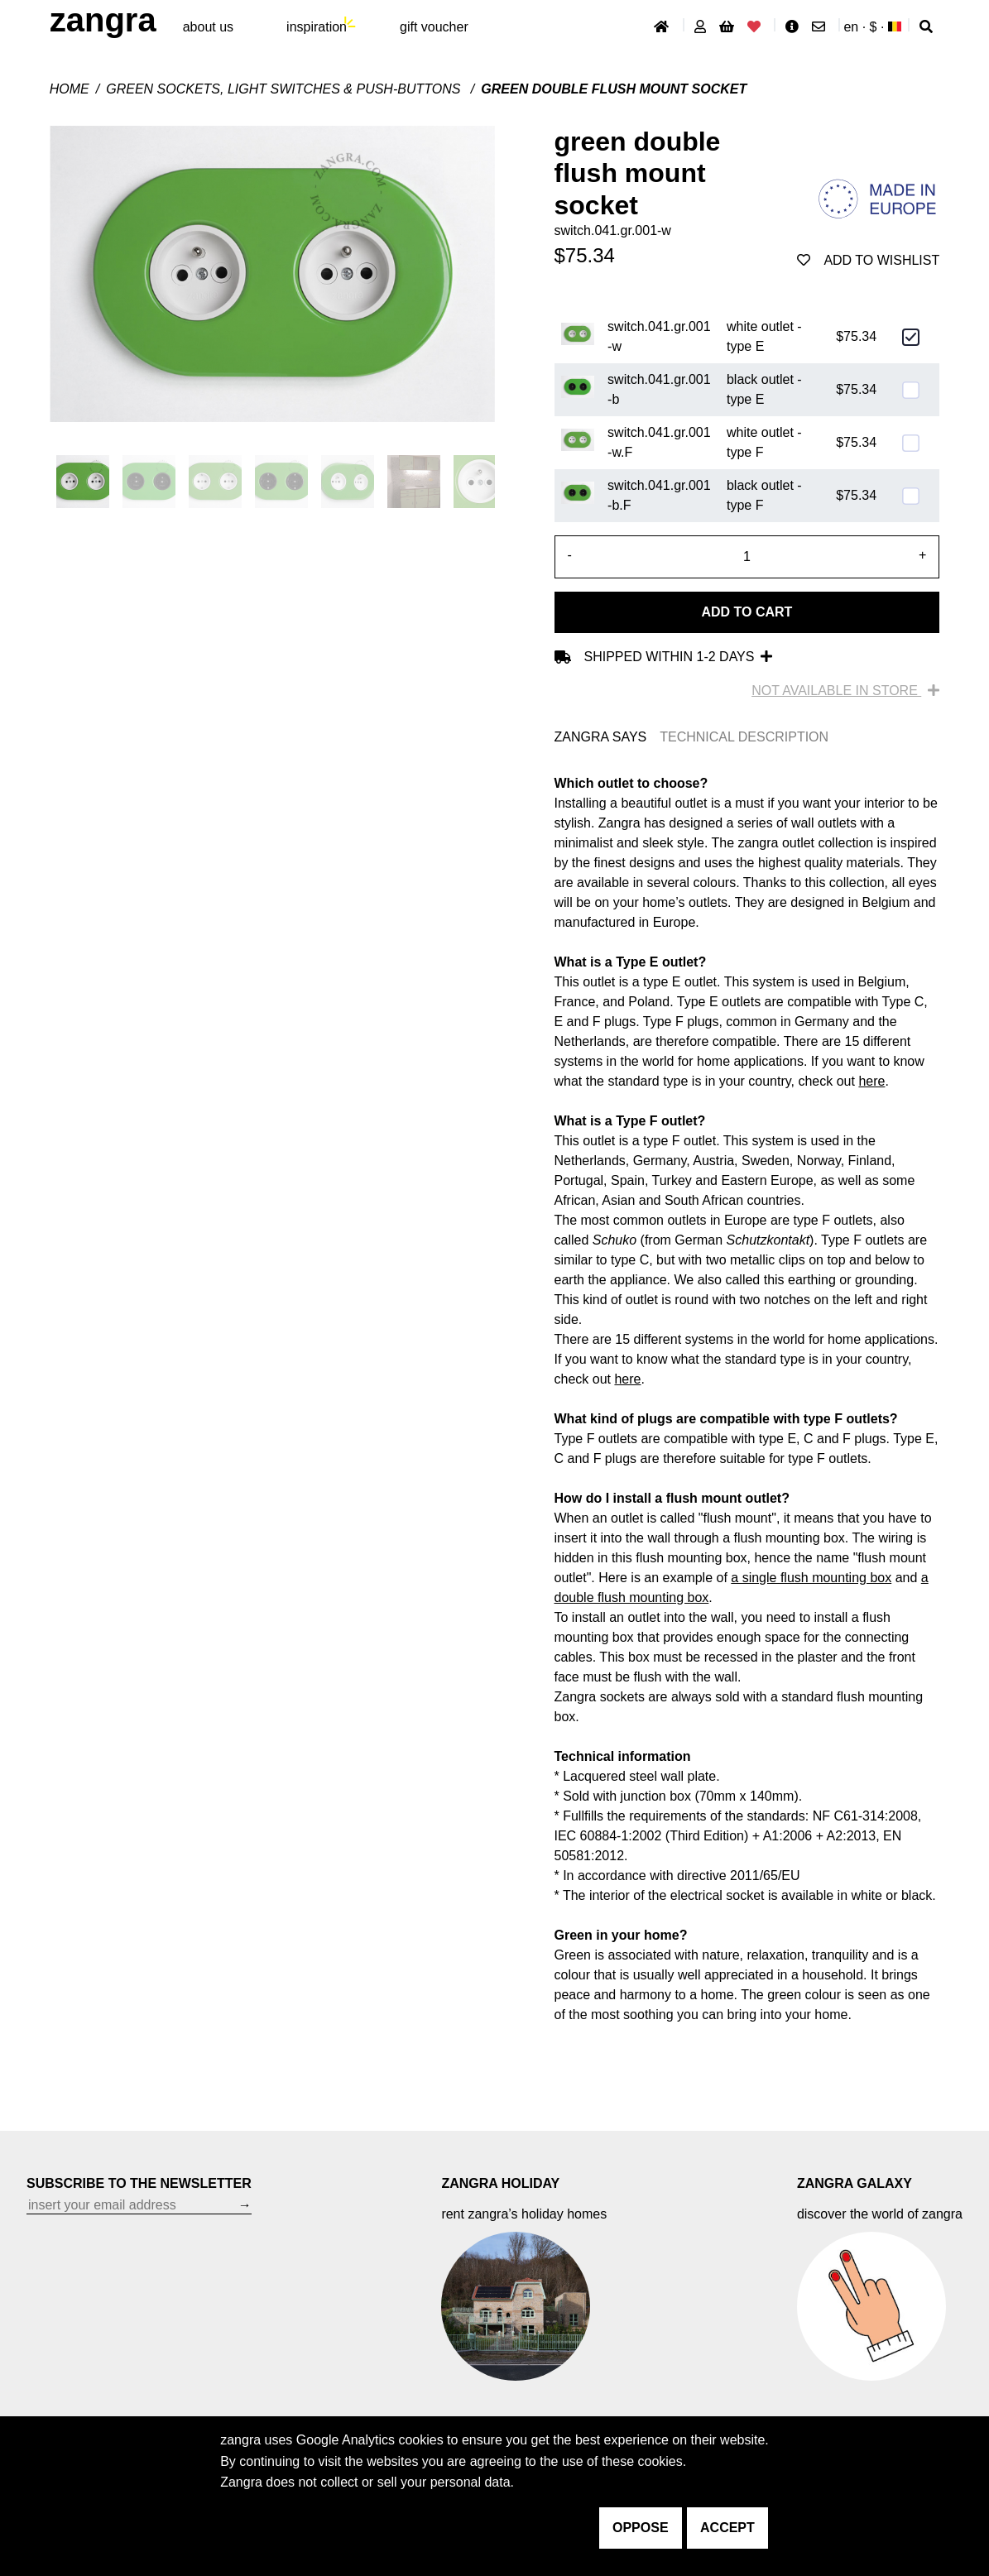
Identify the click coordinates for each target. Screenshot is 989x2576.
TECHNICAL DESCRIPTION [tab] (744, 737)
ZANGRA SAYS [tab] (601, 737)
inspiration (316, 27)
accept (727, 2528)
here (871, 1081)
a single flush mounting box (811, 1578)
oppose (640, 2528)
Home (69, 89)
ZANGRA (103, 20)
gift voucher (434, 27)
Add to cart (746, 612)
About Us (208, 27)
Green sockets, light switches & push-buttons (285, 89)
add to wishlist (868, 260)
